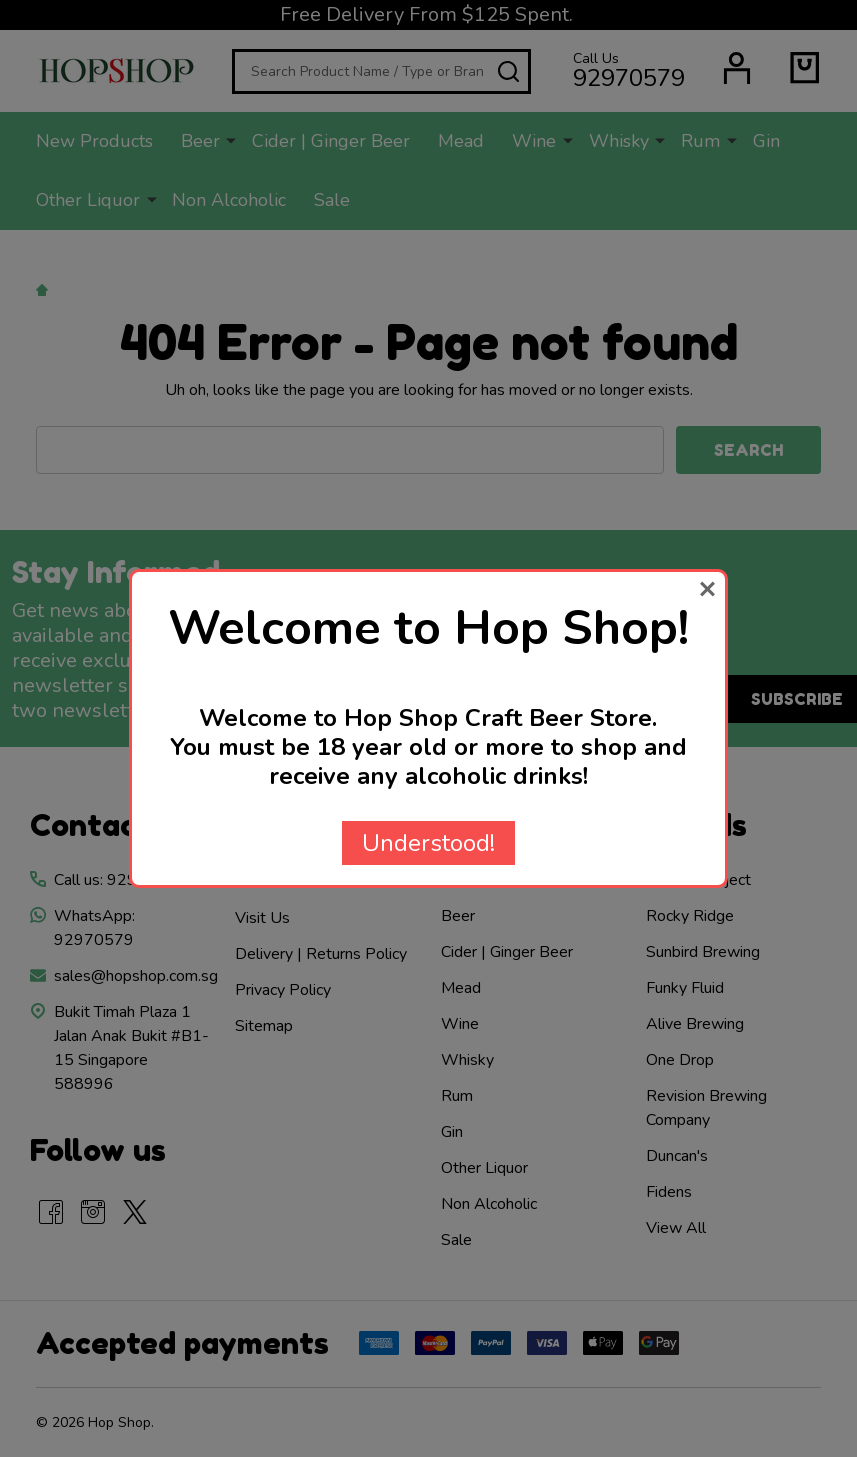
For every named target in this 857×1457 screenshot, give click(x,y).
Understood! (428, 843)
